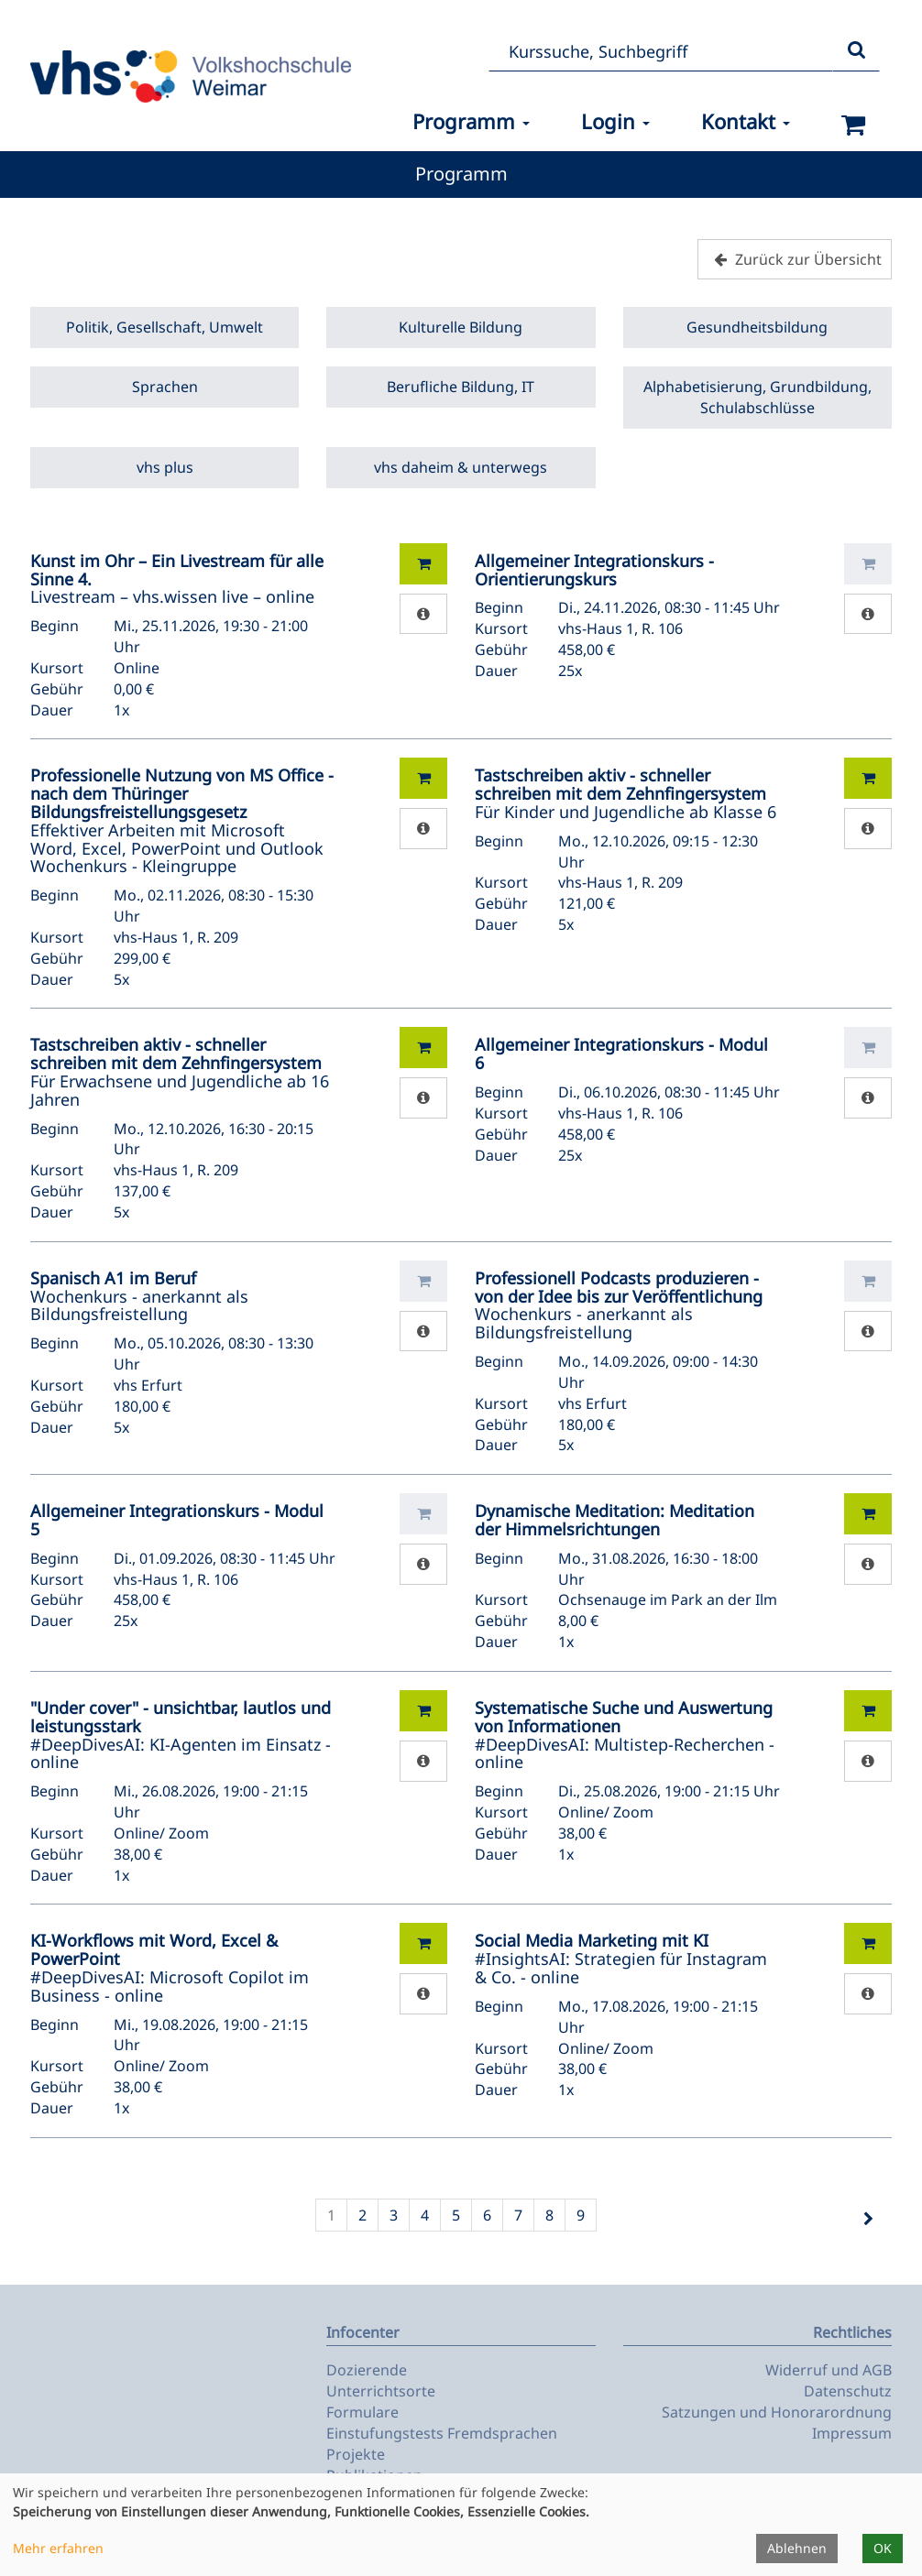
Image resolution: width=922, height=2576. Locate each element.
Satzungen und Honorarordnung (777, 2412)
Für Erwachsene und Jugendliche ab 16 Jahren (179, 1071)
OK (882, 2548)
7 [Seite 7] (518, 2215)
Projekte (355, 2454)
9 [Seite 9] (580, 2215)
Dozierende (366, 2370)
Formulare (362, 2412)
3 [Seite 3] (394, 2215)
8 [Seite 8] (549, 2215)
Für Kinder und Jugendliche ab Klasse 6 (625, 793)
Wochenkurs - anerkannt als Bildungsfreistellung (139, 1296)
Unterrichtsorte (380, 2391)
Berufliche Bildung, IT (460, 387)
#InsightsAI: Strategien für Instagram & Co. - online (621, 1958)
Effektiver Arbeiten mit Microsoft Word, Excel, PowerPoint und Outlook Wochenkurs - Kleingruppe (182, 820)
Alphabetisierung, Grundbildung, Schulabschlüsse (757, 397)
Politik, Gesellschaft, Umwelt (164, 327)
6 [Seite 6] (487, 2215)
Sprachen (165, 387)
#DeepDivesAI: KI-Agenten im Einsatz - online (180, 1735)
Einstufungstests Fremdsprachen (441, 2433)
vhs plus (165, 467)
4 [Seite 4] (425, 2215)
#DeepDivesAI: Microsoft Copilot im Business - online (169, 1967)
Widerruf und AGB (828, 2370)
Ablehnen (797, 2548)
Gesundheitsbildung (757, 327)
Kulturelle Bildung (460, 327)
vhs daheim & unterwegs (460, 467)
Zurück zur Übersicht (795, 259)
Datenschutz (848, 2391)
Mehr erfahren (58, 2548)
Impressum (852, 2433)
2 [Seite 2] (362, 2215)
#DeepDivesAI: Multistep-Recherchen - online (624, 1735)
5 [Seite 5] (456, 2215)
